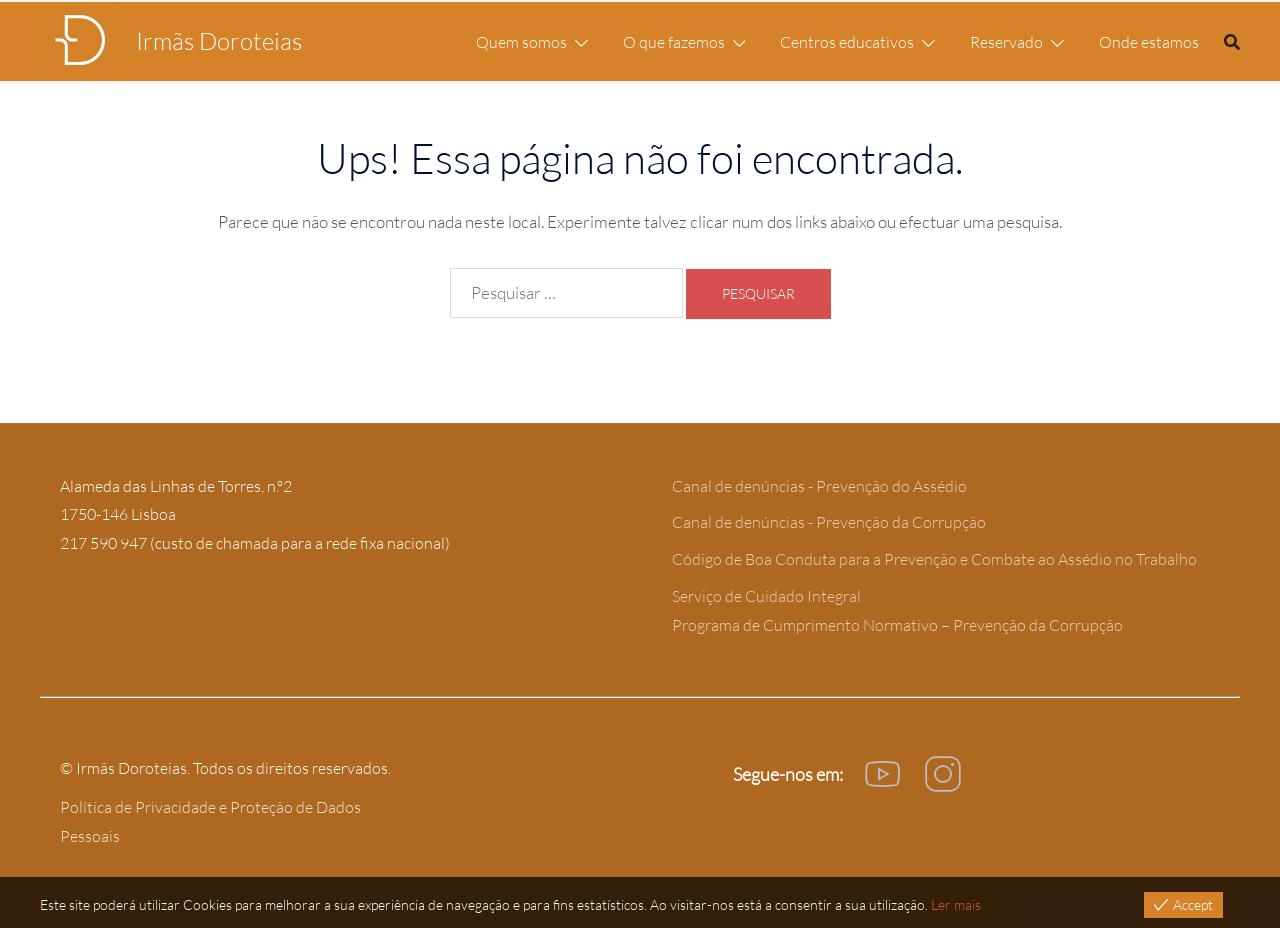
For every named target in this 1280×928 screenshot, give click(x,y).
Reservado (1006, 42)
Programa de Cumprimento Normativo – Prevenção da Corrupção (897, 625)
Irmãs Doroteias (219, 41)
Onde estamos (1149, 42)
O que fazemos (674, 42)
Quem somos (521, 42)
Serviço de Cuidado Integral (766, 596)
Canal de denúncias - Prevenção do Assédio (819, 486)
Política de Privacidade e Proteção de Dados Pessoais (210, 821)
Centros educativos (847, 42)
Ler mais (956, 904)
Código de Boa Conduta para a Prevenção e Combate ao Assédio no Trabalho (934, 559)
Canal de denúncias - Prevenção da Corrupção (829, 522)
